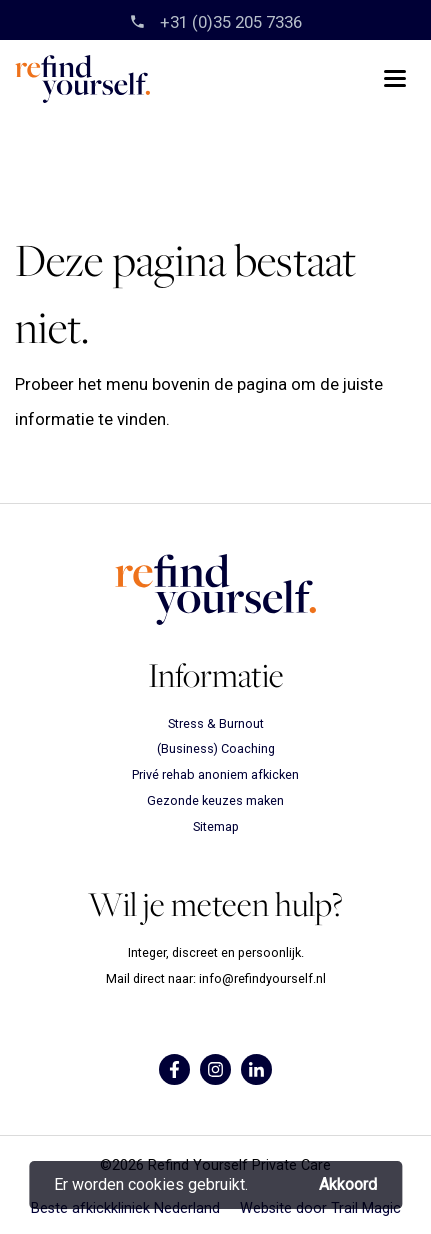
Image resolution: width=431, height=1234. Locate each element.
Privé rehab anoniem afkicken (215, 774)
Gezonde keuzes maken (215, 800)
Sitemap (216, 826)
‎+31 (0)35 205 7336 (229, 22)
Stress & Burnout (216, 723)
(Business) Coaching (216, 748)
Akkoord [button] (348, 1185)
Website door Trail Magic (320, 1208)
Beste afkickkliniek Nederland (125, 1208)
